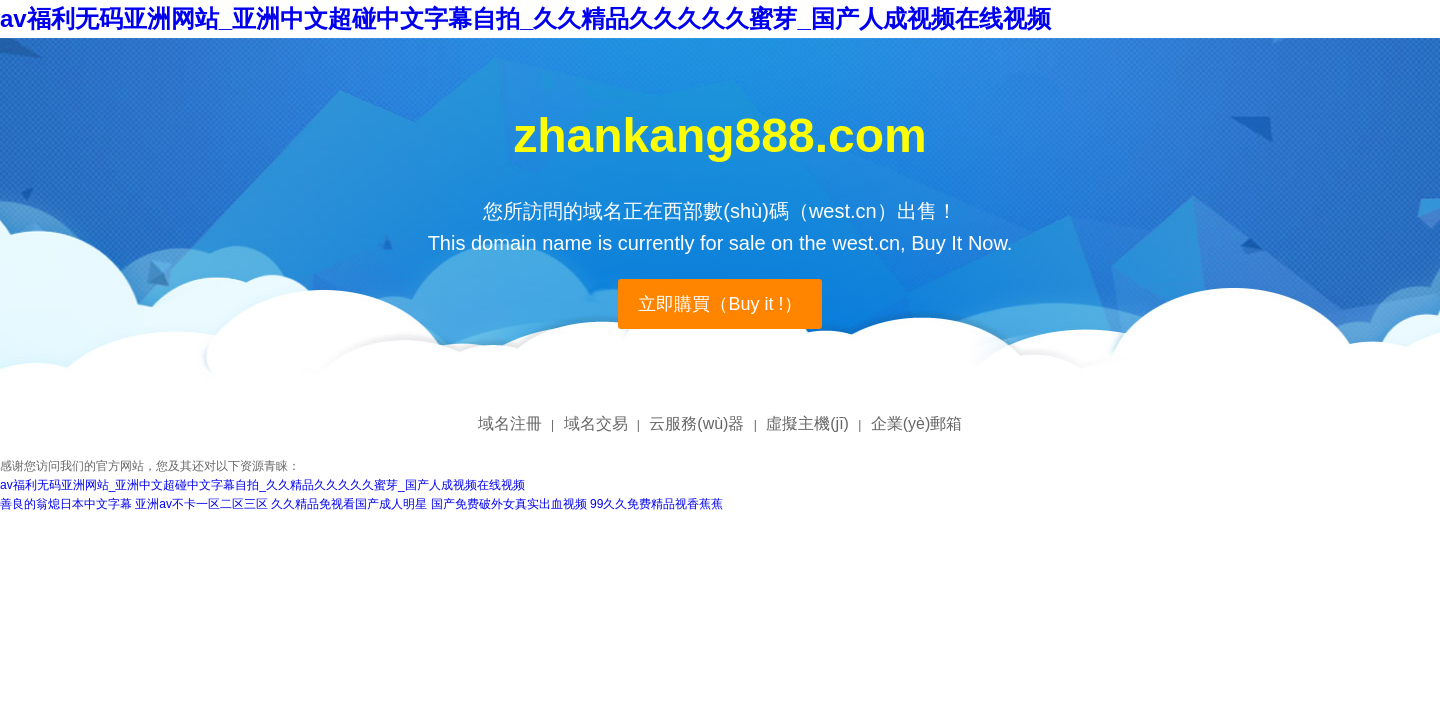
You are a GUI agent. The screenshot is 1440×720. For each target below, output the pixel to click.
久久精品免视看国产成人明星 (349, 504)
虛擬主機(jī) (807, 423)
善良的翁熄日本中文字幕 (66, 504)
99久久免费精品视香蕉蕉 (656, 504)
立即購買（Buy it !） (719, 304)
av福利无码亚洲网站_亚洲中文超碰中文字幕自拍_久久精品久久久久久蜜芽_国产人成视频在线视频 (525, 18)
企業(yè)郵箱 (917, 423)
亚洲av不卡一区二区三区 (201, 504)
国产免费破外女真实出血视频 (509, 504)
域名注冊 (510, 423)
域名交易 (596, 423)
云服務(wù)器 (696, 423)
